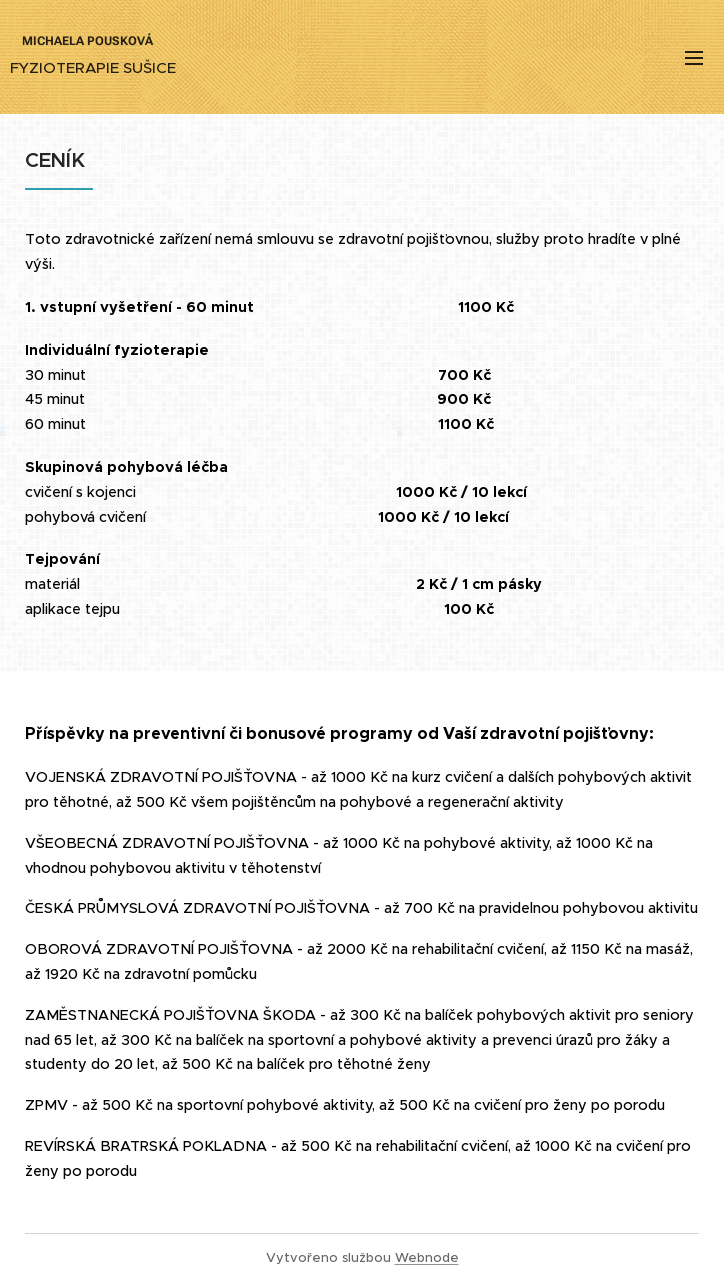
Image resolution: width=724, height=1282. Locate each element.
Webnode (427, 1257)
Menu (694, 58)
